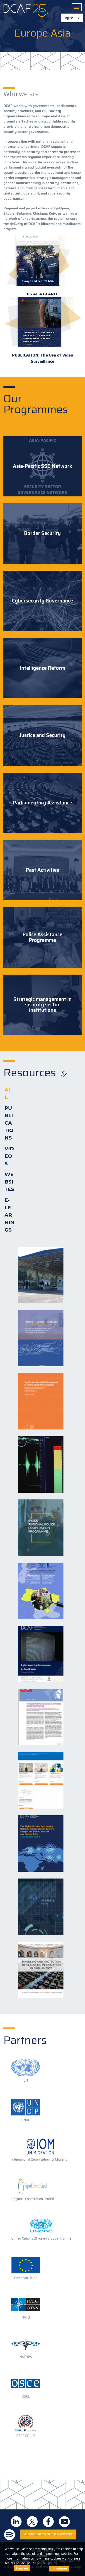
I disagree (59, 2568)
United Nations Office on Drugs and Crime (41, 2238)
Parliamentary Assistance (42, 803)
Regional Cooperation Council (32, 2198)
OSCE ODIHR (25, 2435)
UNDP (25, 2119)
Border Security (42, 533)
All (8, 1093)
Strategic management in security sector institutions (42, 1005)
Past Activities (42, 870)
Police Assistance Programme (42, 937)
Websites (9, 1181)
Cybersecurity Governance (42, 601)
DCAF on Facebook (48, 2521)
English (68, 18)
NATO (26, 2317)
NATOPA (25, 2356)
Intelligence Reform (42, 668)
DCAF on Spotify (9, 2534)
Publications (9, 1123)
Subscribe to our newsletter (48, 2534)
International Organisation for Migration (40, 2159)
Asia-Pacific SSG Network (42, 466)
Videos (9, 1156)
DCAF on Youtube (64, 2521)
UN (25, 2080)
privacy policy (47, 2563)
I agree (22, 2568)
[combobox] (72, 18)
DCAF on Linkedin (16, 2521)
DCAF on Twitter (32, 2521)
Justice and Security (42, 735)
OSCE (26, 2396)
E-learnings (9, 1215)
